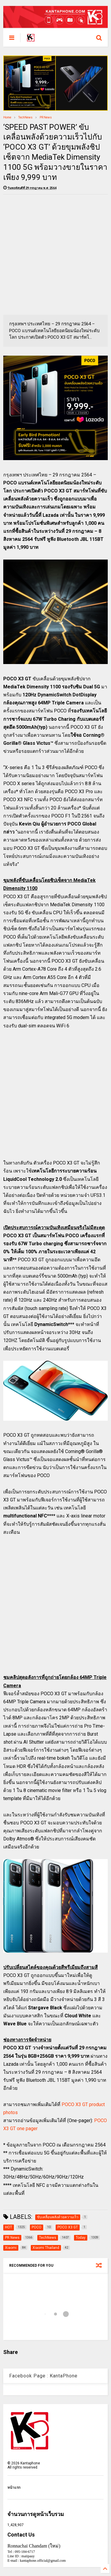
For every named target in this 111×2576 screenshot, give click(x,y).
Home (7, 117)
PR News (46, 117)
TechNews (25, 117)
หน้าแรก (13, 2487)
